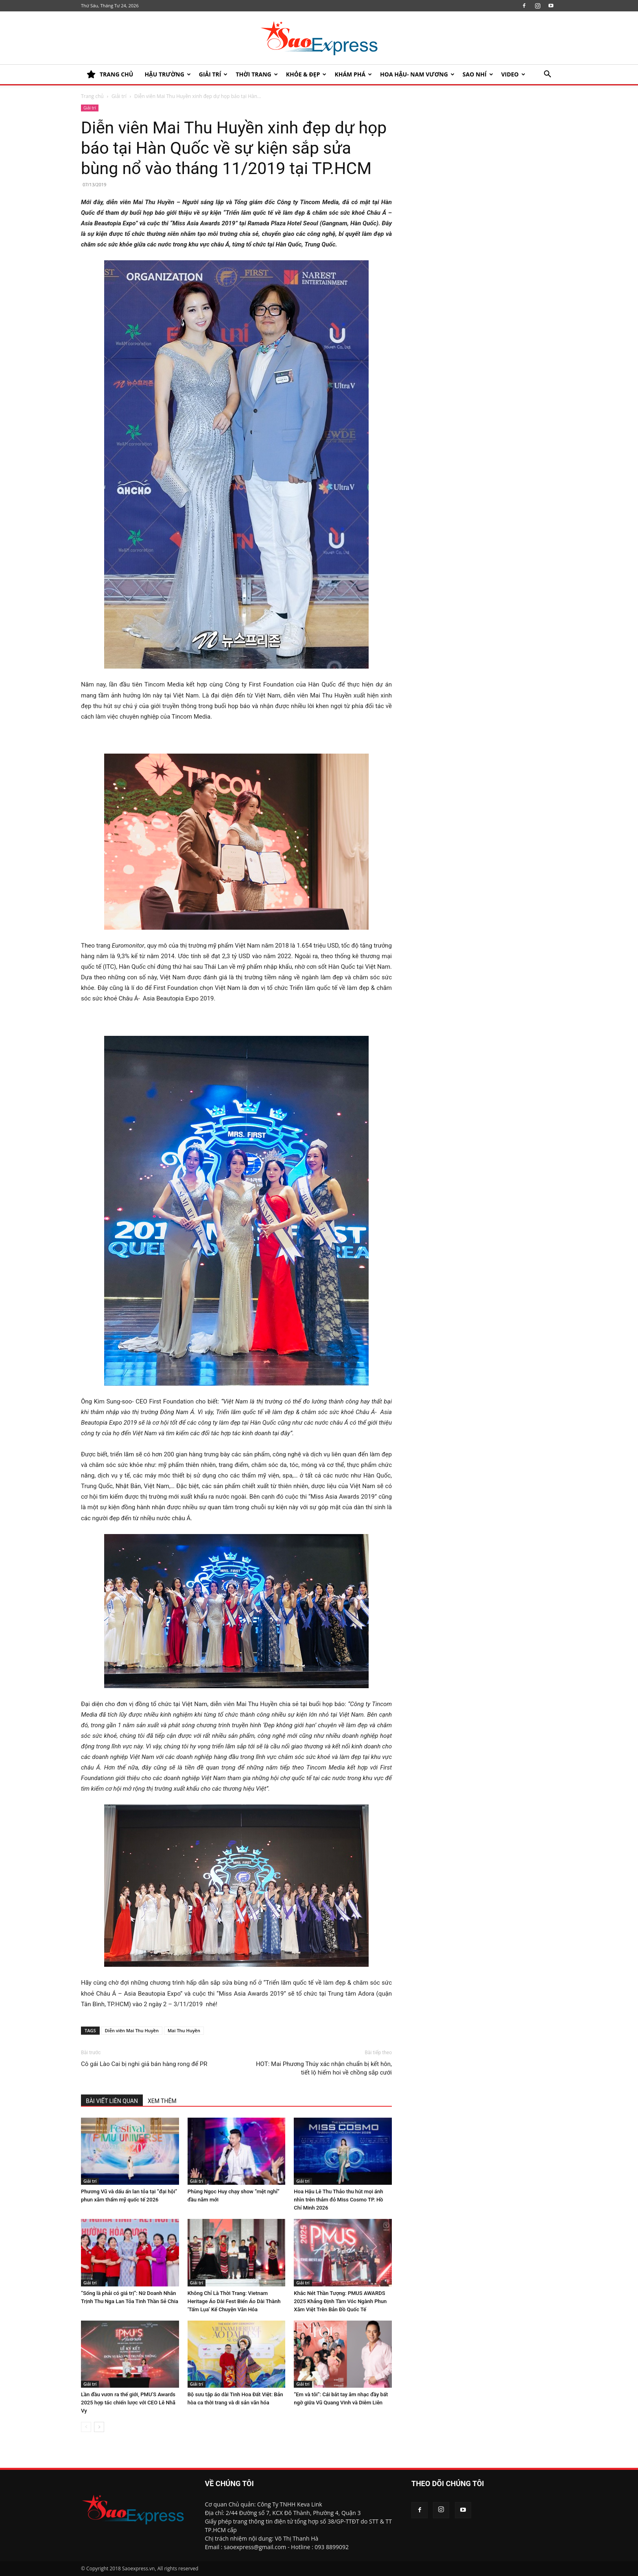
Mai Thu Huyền (184, 2030)
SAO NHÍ (478, 74)
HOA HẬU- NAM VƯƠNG (417, 74)
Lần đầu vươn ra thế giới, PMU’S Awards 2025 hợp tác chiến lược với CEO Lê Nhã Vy (128, 2402)
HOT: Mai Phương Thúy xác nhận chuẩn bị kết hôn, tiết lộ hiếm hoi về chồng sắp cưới (324, 2068)
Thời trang (256, 74)
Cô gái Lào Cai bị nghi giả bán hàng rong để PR (144, 2064)
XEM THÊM (162, 2101)
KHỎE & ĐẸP (306, 74)
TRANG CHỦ (110, 74)
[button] (547, 75)
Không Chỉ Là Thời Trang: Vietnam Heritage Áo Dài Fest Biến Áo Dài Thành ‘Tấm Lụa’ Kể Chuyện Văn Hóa (234, 2301)
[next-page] (99, 2427)
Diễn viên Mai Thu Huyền (132, 2030)
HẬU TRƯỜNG (167, 74)
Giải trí (213, 74)
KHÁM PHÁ (353, 74)
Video (513, 74)
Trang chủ (92, 96)
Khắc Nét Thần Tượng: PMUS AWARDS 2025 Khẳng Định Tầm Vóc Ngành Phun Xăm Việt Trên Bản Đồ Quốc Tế (340, 2301)
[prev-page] (86, 2427)
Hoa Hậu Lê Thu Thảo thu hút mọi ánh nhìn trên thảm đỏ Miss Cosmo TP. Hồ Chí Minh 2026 (338, 2199)
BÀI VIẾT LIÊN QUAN (112, 2101)
